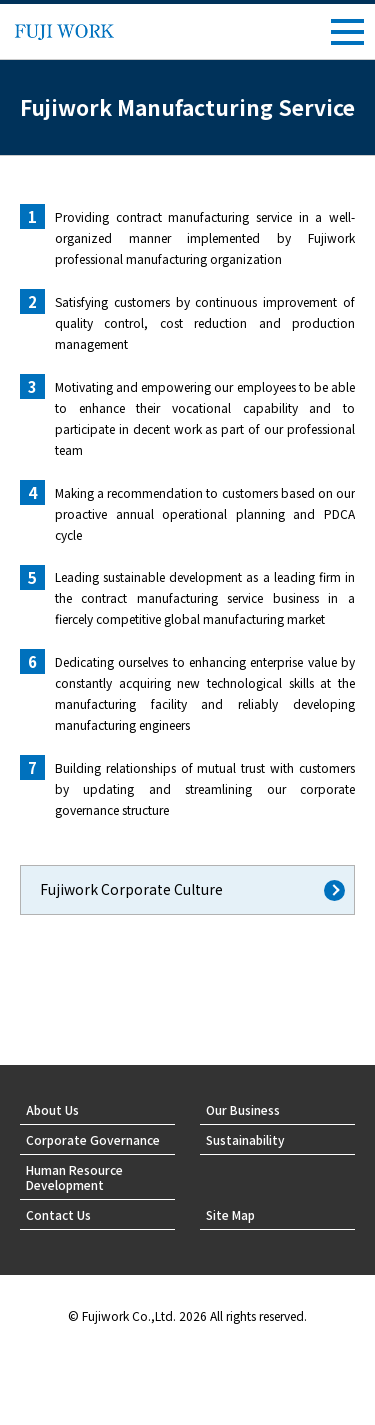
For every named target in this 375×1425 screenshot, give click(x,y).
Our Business (243, 1109)
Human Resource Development (74, 1177)
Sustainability (245, 1139)
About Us (52, 1109)
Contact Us (58, 1214)
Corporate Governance (93, 1139)
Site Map (230, 1214)
